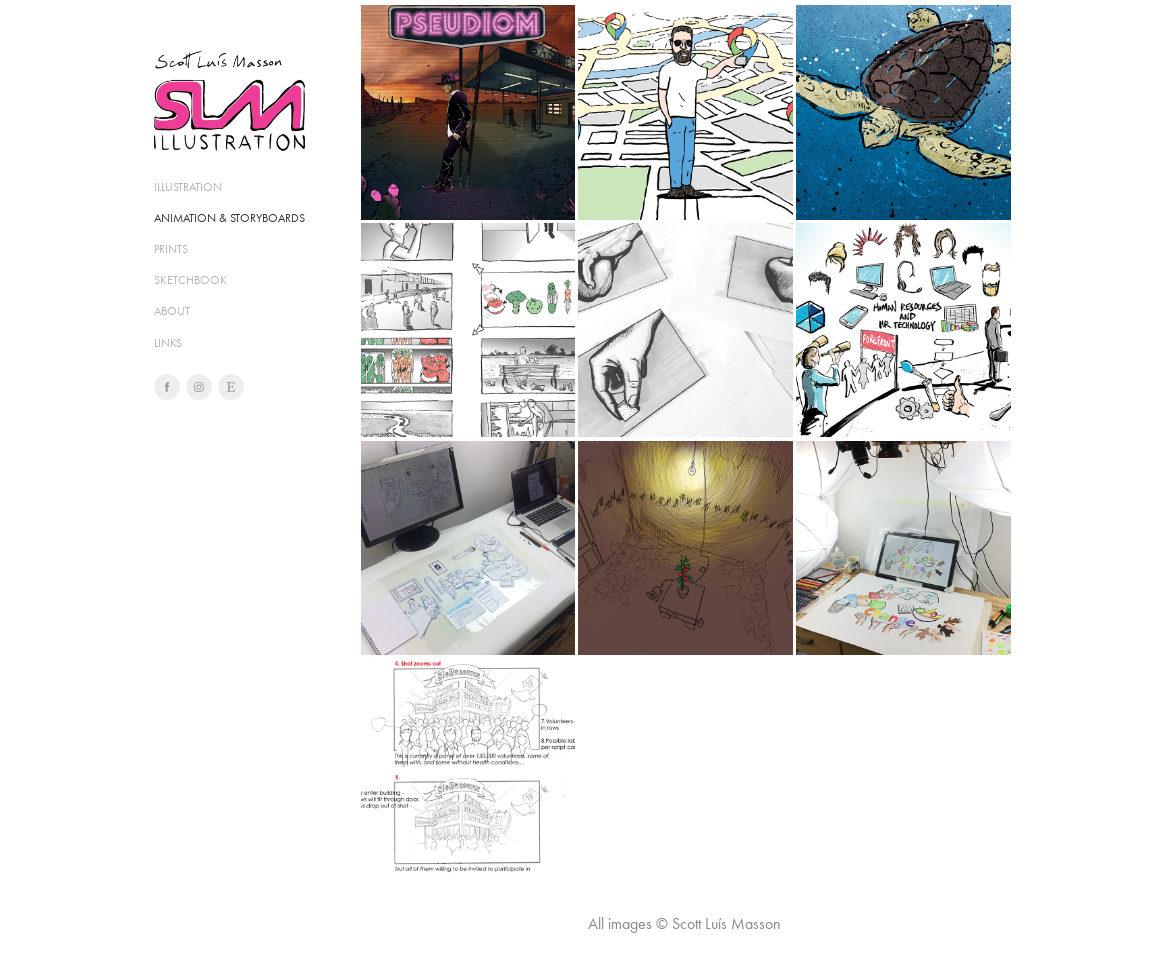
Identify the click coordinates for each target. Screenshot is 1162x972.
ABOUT (172, 311)
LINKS (168, 343)
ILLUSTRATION (188, 187)
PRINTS (171, 249)
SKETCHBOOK (190, 280)
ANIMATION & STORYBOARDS (229, 218)
